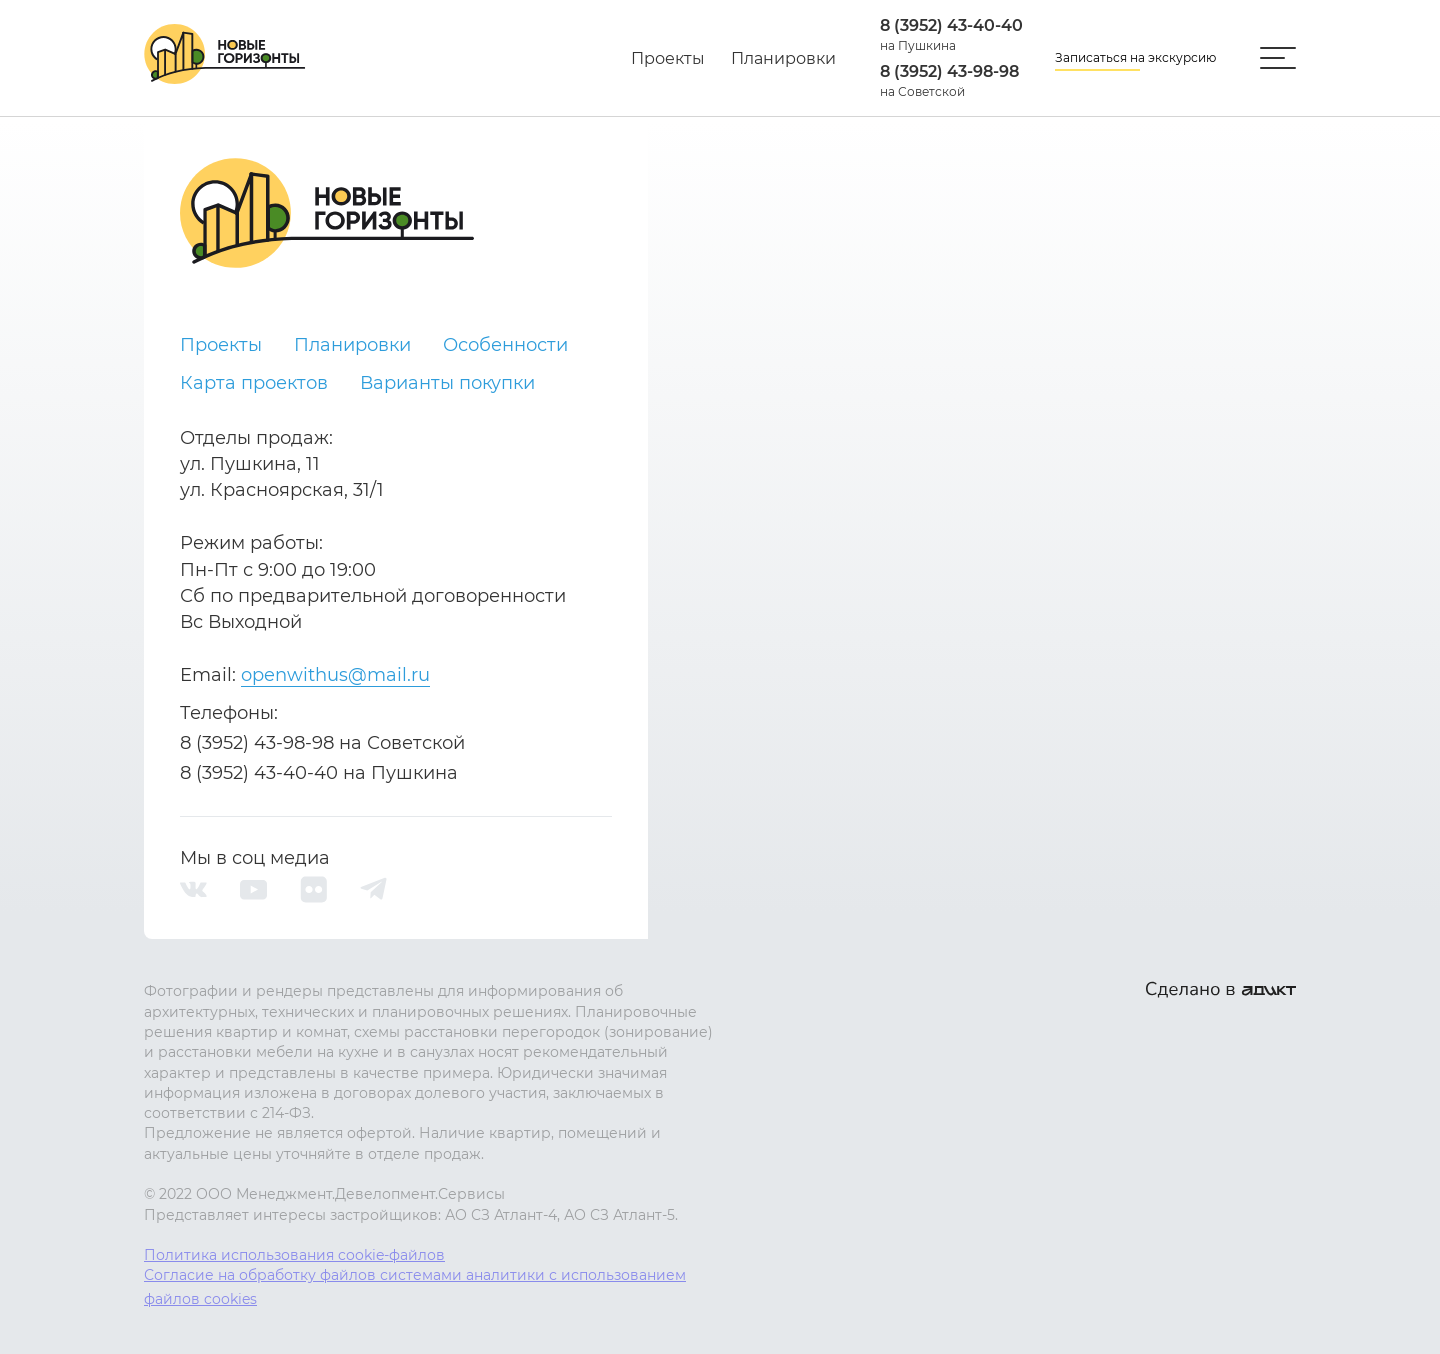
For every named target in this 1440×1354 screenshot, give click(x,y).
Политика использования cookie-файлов (294, 1255)
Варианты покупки (447, 383)
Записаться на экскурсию (1135, 57)
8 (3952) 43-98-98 (949, 71)
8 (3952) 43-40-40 (951, 25)
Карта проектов (254, 383)
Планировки (783, 58)
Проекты (668, 58)
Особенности (505, 345)
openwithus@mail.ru (335, 675)
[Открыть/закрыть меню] (1278, 58)
